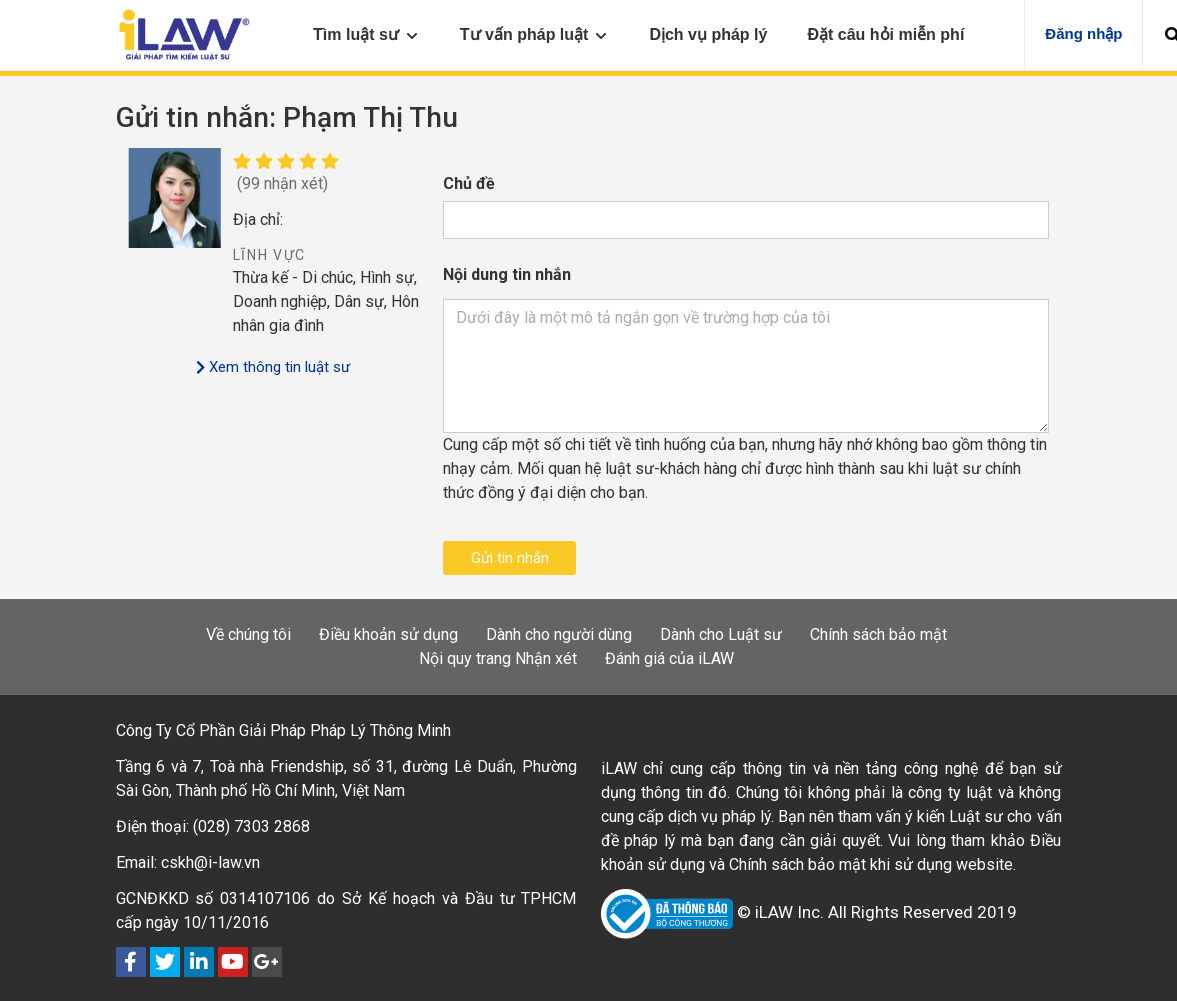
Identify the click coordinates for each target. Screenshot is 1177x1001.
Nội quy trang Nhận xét (498, 658)
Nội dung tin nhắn (507, 274)
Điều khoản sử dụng (388, 634)
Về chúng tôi (248, 634)
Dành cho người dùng (559, 634)
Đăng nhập (1083, 33)
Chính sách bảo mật (878, 634)
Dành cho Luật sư (721, 634)
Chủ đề (469, 183)
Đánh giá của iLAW (669, 658)
